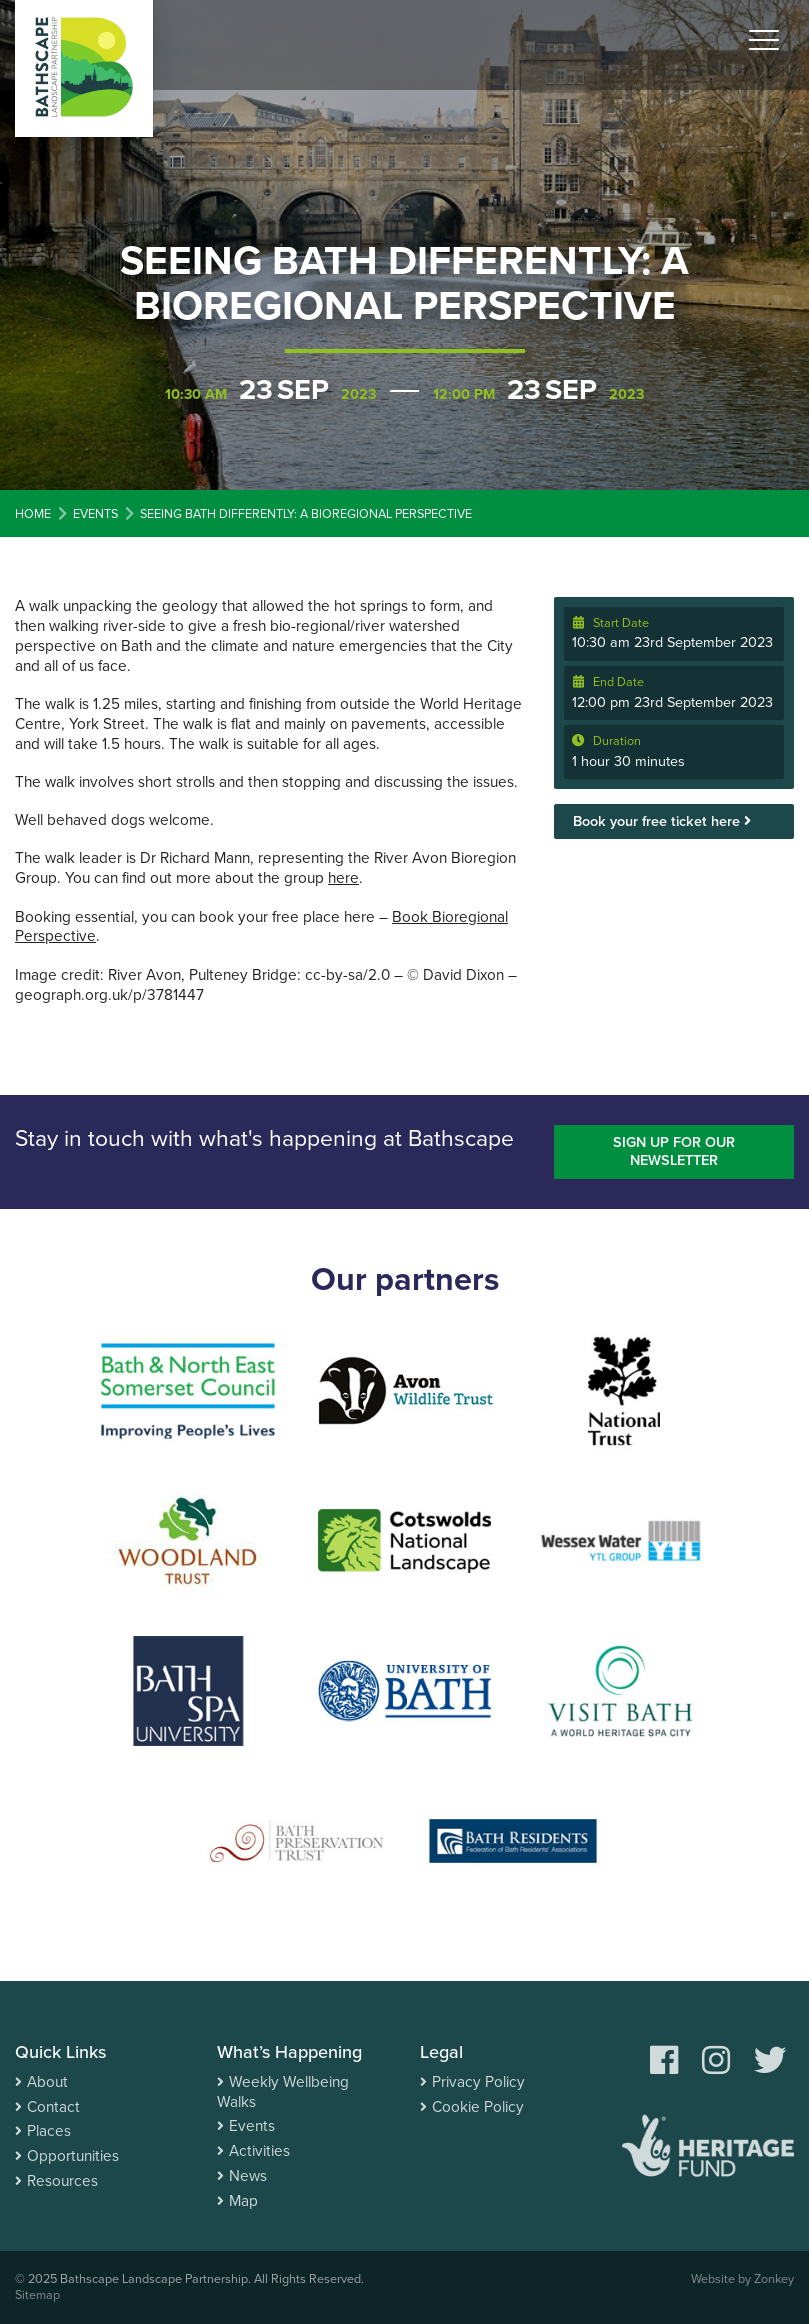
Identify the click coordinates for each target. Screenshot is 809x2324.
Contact (53, 2107)
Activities (259, 2151)
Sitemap (37, 2295)
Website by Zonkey (742, 2279)
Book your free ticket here (662, 821)
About (47, 2082)
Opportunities (73, 2156)
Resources (62, 2181)
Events (252, 2126)
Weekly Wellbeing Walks (283, 2092)
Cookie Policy (478, 2107)
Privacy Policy (478, 2082)
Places (49, 2131)
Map (243, 2201)
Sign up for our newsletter (674, 1152)
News (248, 2176)
